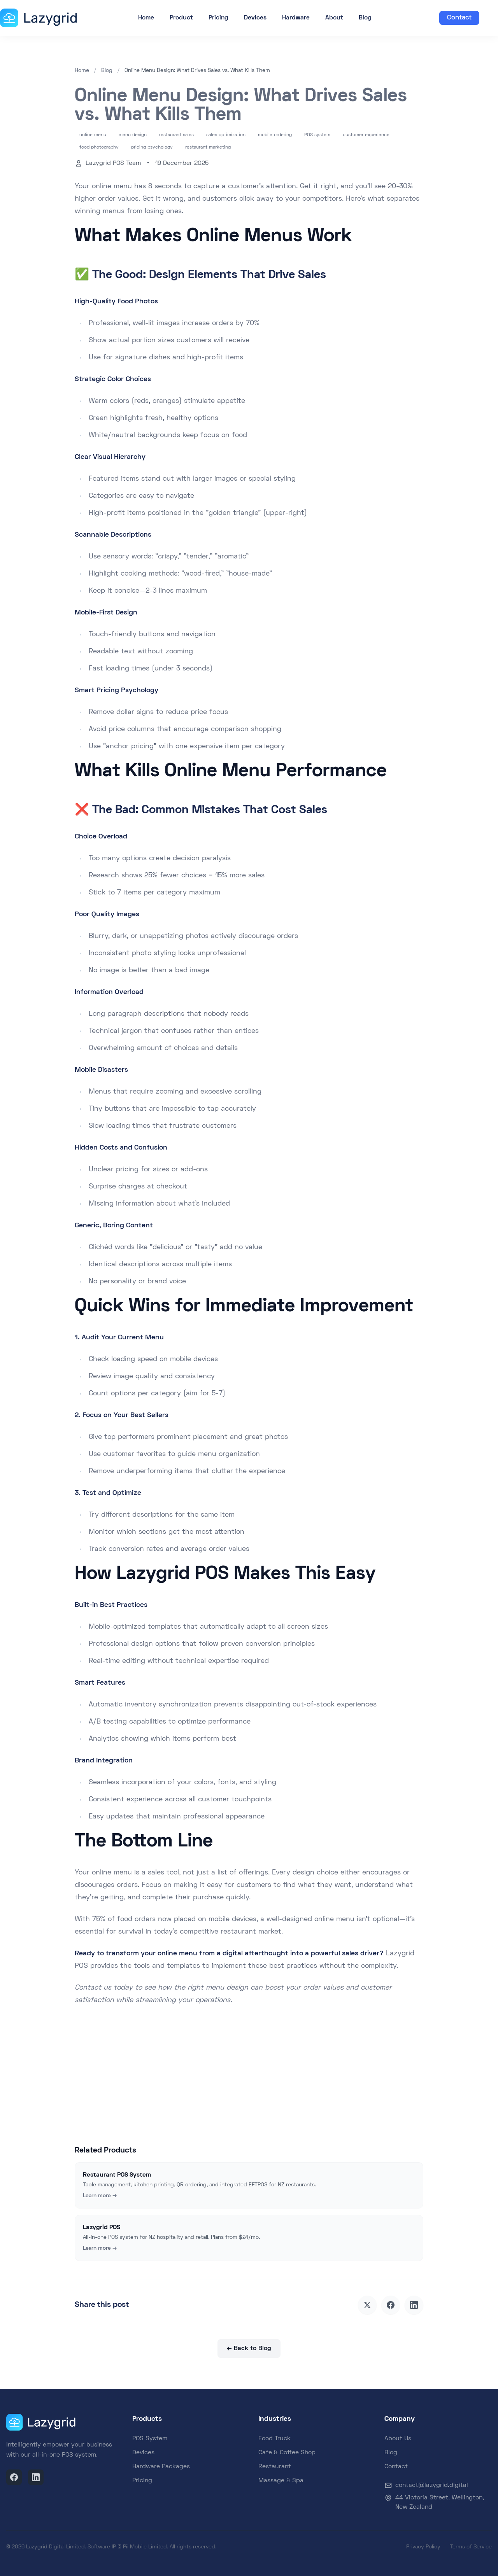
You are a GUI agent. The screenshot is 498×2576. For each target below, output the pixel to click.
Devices (143, 2452)
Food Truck (274, 2438)
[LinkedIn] (36, 2477)
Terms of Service (471, 2547)
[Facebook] (14, 2477)
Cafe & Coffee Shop (287, 2452)
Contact (459, 18)
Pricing (218, 18)
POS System (149, 2438)
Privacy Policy (423, 2547)
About (334, 18)
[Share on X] (367, 2305)
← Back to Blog (249, 2348)
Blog (365, 18)
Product (181, 18)
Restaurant (274, 2466)
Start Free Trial (216, 2100)
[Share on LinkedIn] (414, 2305)
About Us (397, 2438)
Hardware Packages (161, 2466)
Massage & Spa (280, 2480)
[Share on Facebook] (390, 2305)
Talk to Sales (285, 2101)
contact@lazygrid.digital (431, 2485)
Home (146, 18)
